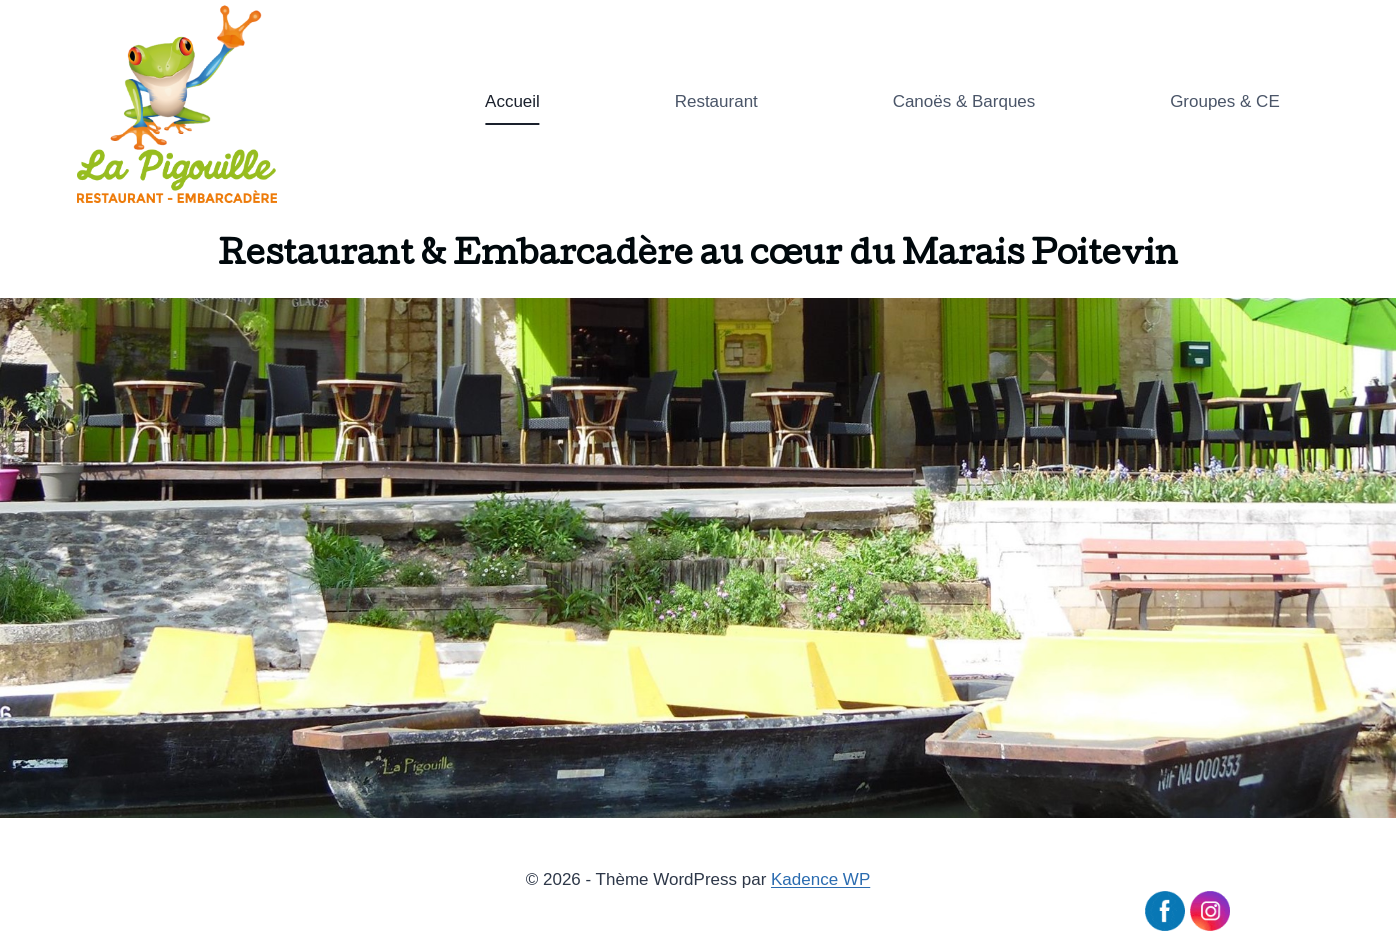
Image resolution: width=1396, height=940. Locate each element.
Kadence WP (820, 879)
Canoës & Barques (964, 101)
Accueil (512, 101)
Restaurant (716, 101)
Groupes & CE (1225, 101)
